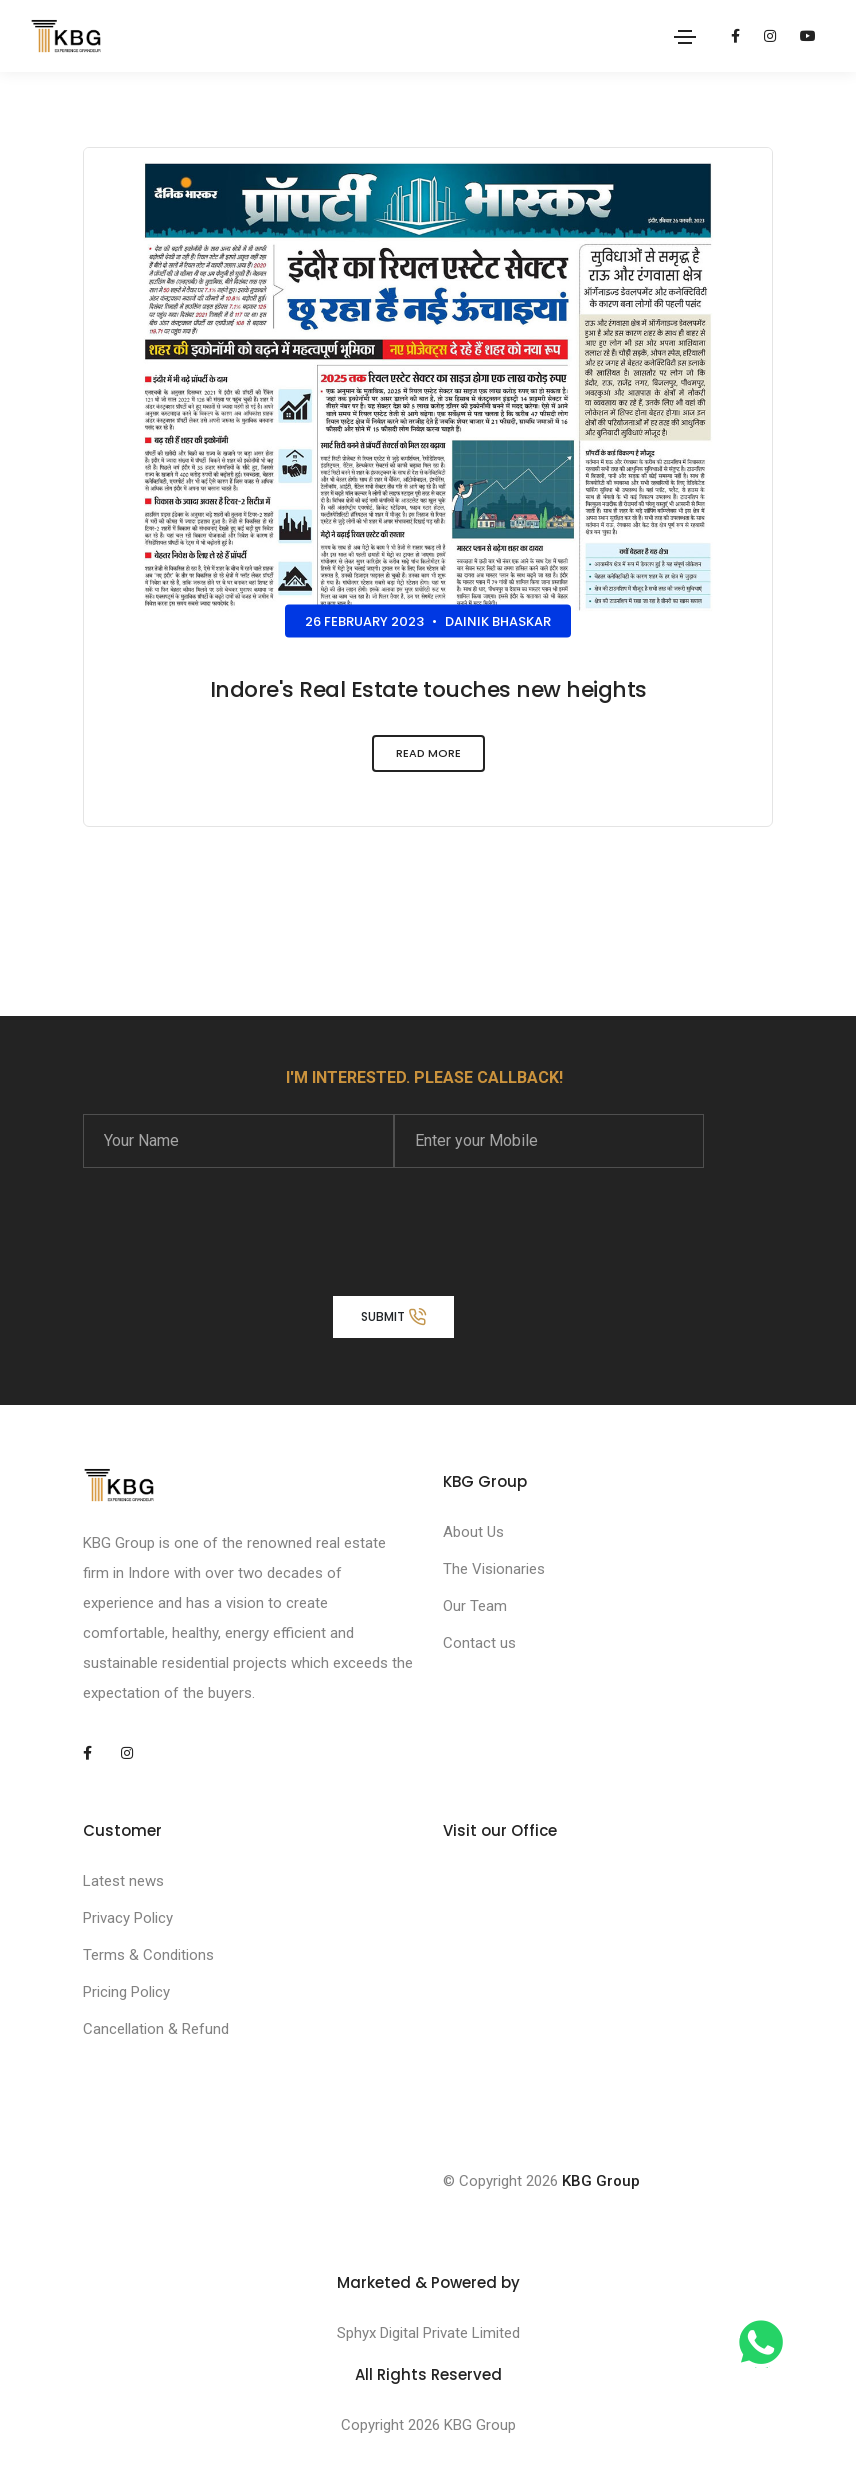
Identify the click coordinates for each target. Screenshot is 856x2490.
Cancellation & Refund (156, 2029)
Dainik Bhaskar (498, 621)
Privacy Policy (128, 1918)
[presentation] (235, 1219)
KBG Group (601, 2181)
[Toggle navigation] (685, 37)
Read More (428, 758)
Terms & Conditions (148, 1955)
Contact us (479, 1643)
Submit (393, 1316)
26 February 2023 (364, 621)
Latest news (123, 1881)
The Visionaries (494, 1569)
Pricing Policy (126, 1992)
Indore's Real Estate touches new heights (428, 689)
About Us (473, 1532)
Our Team (475, 1606)
